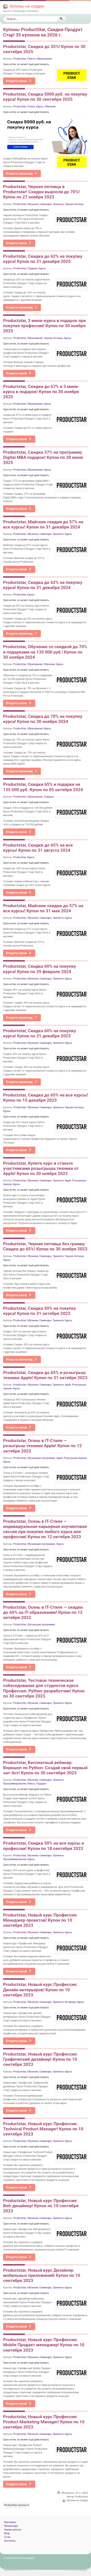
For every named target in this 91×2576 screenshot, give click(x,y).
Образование (44, 58)
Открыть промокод (21, 173)
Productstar (19, 58)
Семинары (45, 204)
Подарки (32, 268)
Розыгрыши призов (75, 1458)
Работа (31, 58)
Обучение (50, 106)
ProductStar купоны (16, 2505)
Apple (68, 1180)
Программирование (14, 1783)
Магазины (10, 2522)
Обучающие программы (41, 1458)
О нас (7, 2537)
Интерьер (70, 2002)
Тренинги (58, 204)
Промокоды (11, 2525)
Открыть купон (18, 81)
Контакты (10, 2540)
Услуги (31, 106)
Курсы (40, 106)
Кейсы (31, 1783)
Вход (7, 2533)
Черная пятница (74, 204)
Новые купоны (12, 2529)
